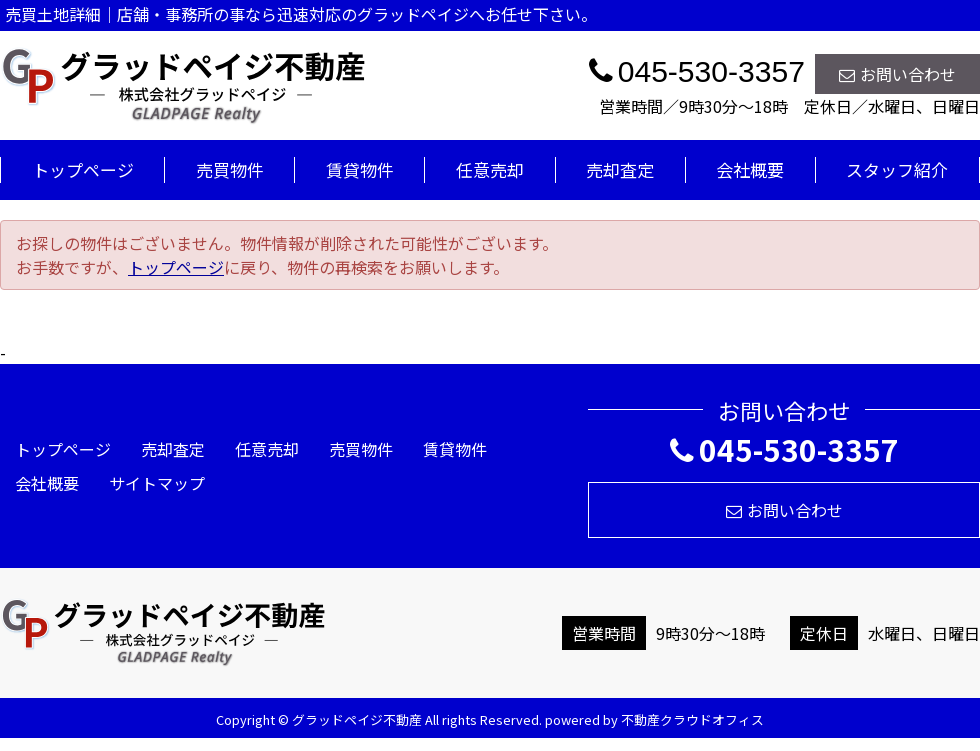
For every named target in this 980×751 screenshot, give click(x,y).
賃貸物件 (360, 169)
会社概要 (750, 169)
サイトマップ (157, 483)
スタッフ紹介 (897, 169)
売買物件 (230, 169)
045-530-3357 (784, 449)
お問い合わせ (897, 74)
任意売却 (490, 169)
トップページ (83, 169)
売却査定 (620, 169)
